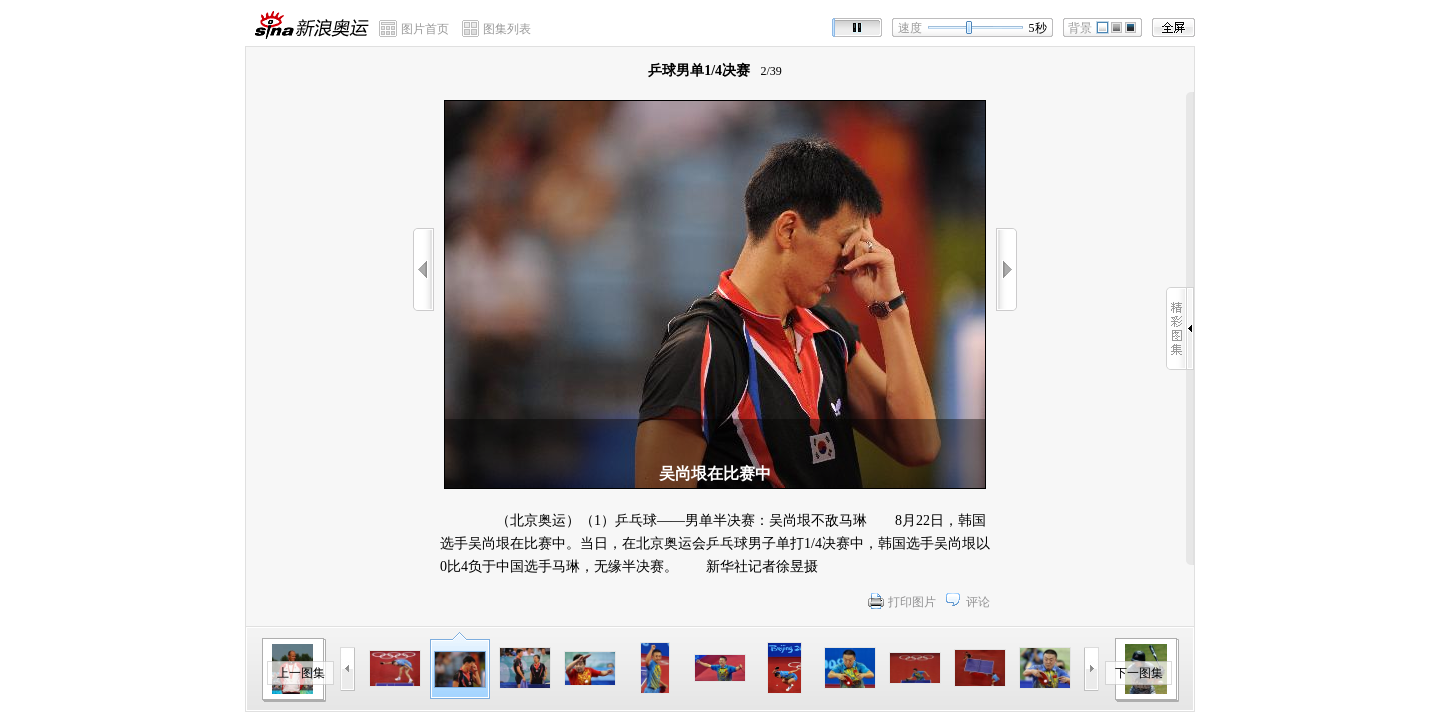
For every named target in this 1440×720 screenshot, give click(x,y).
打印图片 (912, 602)
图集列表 (507, 29)
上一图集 (301, 673)
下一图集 (1139, 673)
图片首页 (425, 29)
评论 (978, 602)
